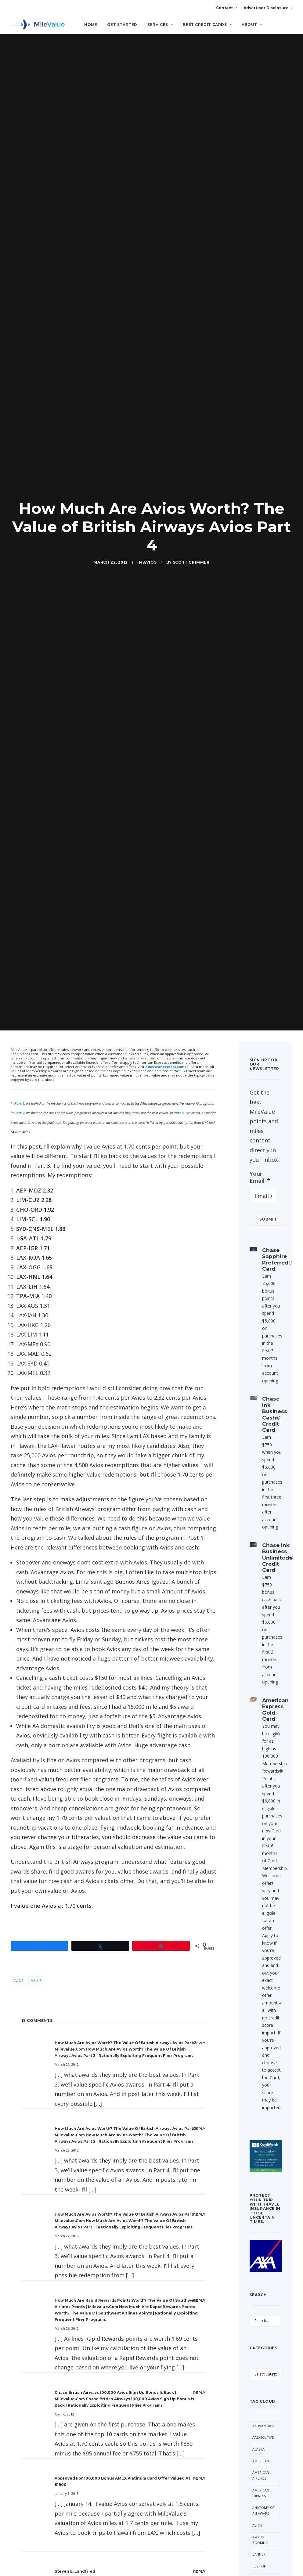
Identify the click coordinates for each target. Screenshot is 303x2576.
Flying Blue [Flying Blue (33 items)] (262, 1830)
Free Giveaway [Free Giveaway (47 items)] (260, 1868)
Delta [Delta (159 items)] (257, 1796)
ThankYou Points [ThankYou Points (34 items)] (261, 2020)
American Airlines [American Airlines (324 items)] (260, 1576)
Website (159, 2319)
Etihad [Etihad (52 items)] (258, 1819)
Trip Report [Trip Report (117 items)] (263, 2064)
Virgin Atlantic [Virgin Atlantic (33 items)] (260, 2120)
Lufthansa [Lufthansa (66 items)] (262, 1918)
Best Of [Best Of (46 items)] (259, 1667)
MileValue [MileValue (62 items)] (261, 1959)
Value (36, 1082)
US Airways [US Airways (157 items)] (262, 2088)
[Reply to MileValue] (199, 1880)
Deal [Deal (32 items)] (256, 1784)
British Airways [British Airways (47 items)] (259, 1682)
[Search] (293, 27)
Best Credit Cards (207, 24)
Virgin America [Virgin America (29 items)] (259, 2102)
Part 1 (19, 204)
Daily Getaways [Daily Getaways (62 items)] (261, 1769)
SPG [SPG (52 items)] (255, 1994)
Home (90, 24)
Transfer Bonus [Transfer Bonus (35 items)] (260, 2038)
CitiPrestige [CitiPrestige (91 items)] (263, 1755)
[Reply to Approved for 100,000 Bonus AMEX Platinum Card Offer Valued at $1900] (199, 1579)
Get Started (122, 24)
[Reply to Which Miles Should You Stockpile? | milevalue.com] (199, 2108)
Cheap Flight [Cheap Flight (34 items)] (264, 1731)
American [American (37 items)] (260, 1562)
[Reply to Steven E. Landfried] (199, 1673)
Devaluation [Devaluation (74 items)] (264, 1807)
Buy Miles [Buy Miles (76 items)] (260, 1696)
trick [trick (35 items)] (257, 2053)
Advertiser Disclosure (267, 7)
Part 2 (19, 214)
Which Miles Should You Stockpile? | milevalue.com (107, 2107)
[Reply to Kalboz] (199, 1967)
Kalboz (62, 1967)
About (252, 24)
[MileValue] (38, 24)
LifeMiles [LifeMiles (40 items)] (260, 1906)
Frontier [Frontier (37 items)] (260, 1883)
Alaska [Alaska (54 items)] (258, 1550)
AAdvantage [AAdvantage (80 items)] (263, 1527)
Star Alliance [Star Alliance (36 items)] (264, 2006)
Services (160, 24)
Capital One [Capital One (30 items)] (263, 1708)
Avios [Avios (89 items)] (257, 1626)
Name (30, 2319)
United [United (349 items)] (258, 2076)
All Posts (151, 2398)
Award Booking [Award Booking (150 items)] (260, 1641)
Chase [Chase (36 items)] (257, 1720)
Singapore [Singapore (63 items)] (261, 1971)
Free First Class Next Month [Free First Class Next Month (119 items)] (261, 1848)
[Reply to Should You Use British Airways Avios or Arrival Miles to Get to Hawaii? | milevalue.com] (199, 2161)
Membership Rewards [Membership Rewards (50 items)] (263, 1944)
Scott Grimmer (191, 113)
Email (93, 2319)
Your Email (260, 279)
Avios (150, 113)
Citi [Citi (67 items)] (255, 1743)
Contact (226, 7)
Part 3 (179, 214)
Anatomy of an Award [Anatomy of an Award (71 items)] (263, 1612)
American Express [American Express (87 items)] (260, 1594)
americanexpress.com (164, 168)
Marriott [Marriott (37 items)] (261, 1930)
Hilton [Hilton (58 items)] (258, 1895)
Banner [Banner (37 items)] (258, 1655)
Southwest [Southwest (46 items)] (262, 1982)
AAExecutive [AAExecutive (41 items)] (263, 1538)
